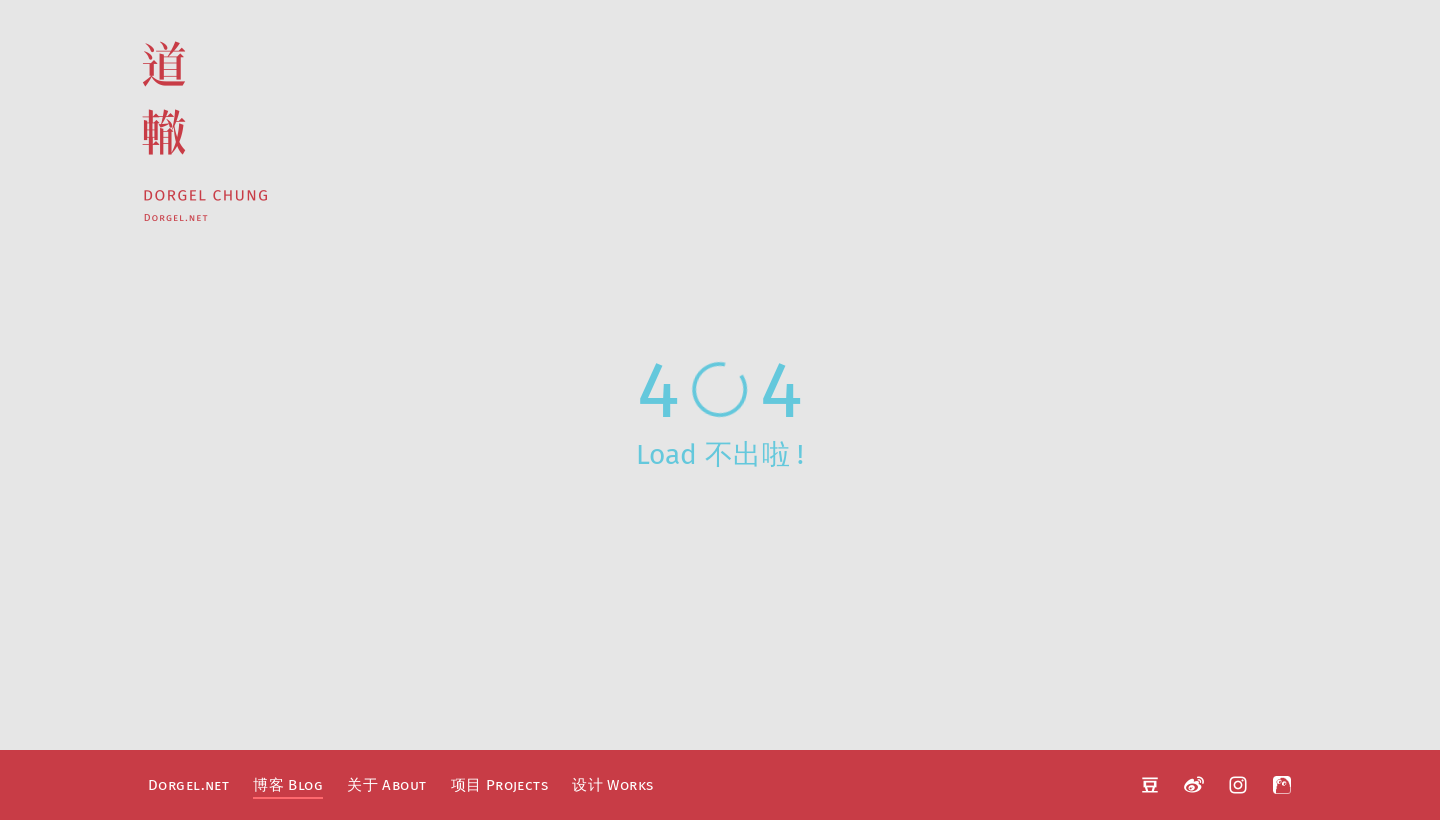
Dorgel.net (188, 785)
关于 (386, 785)
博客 (288, 785)
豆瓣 (1150, 785)
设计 (612, 785)
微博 (1194, 785)
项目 (500, 785)
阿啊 (1282, 785)
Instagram (1238, 785)
